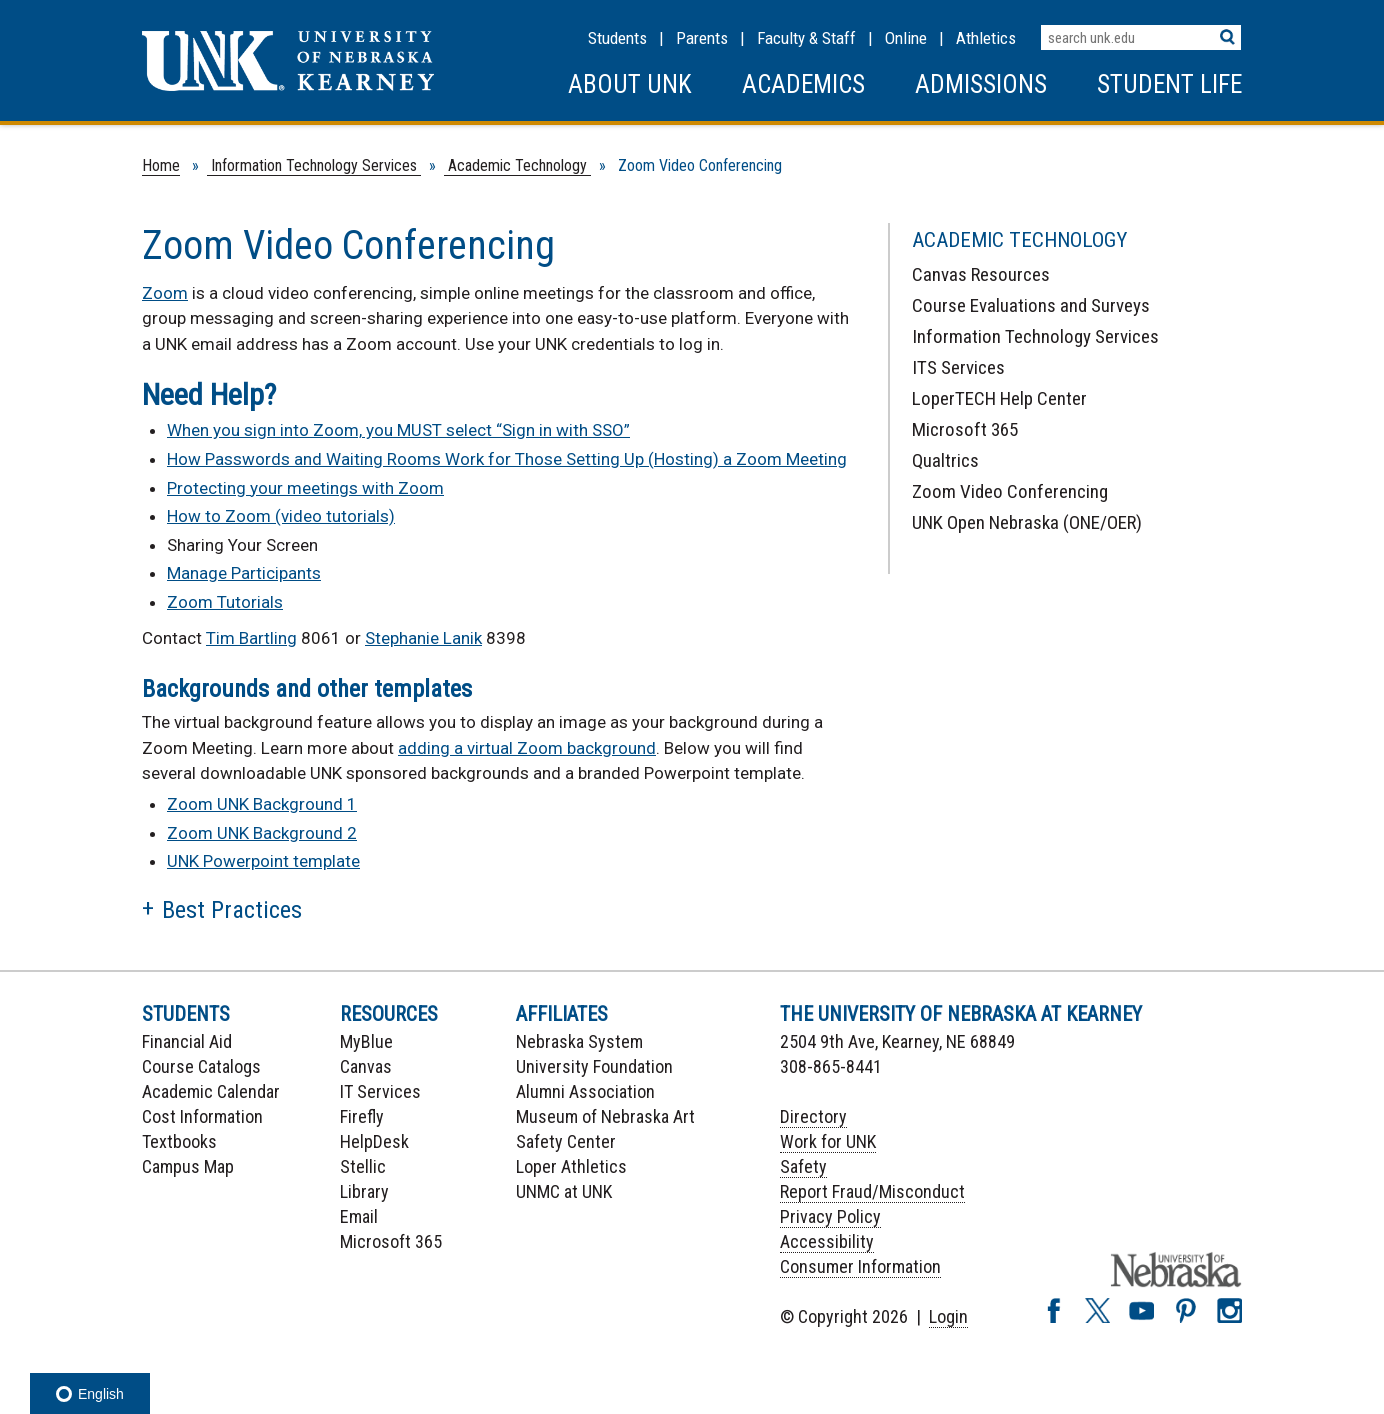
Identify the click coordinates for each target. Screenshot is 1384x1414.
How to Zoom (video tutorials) (281, 516)
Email (359, 1216)
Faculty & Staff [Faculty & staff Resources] (806, 38)
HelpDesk (374, 1141)
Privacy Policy (830, 1216)
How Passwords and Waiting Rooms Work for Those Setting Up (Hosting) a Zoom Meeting (507, 459)
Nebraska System (579, 1041)
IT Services (380, 1091)
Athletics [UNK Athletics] (986, 38)
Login (948, 1316)
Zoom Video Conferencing (1010, 491)
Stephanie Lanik (423, 638)
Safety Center (566, 1141)
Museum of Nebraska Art (605, 1116)
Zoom (165, 293)
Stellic (363, 1166)
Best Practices (232, 910)
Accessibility (827, 1241)
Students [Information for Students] (617, 38)
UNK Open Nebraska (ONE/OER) (1027, 522)
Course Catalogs (201, 1066)
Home (161, 165)
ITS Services (958, 367)
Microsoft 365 (965, 429)
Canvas (366, 1066)
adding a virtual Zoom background (527, 748)
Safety (803, 1166)
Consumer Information (860, 1266)
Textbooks (179, 1141)
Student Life (1169, 84)
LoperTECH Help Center (999, 398)
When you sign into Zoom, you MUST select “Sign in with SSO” (398, 430)
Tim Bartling (251, 638)
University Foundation (594, 1066)
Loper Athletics (571, 1166)
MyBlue (366, 1041)
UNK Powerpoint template (263, 861)
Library (364, 1191)
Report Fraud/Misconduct (872, 1191)
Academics (803, 84)
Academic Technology (517, 165)
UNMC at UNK (564, 1191)
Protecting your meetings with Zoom (305, 488)
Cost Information (202, 1116)
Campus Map (188, 1166)
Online (906, 38)
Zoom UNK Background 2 (262, 833)
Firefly (362, 1116)
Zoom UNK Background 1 (262, 804)
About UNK (630, 84)
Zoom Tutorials (225, 602)
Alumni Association (585, 1091)
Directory (813, 1116)
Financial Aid (187, 1041)
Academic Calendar (211, 1091)
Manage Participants (244, 573)
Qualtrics (945, 460)
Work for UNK (828, 1141)
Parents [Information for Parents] (702, 38)
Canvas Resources (981, 274)
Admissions (981, 84)
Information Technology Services (314, 165)
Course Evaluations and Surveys (1031, 305)
